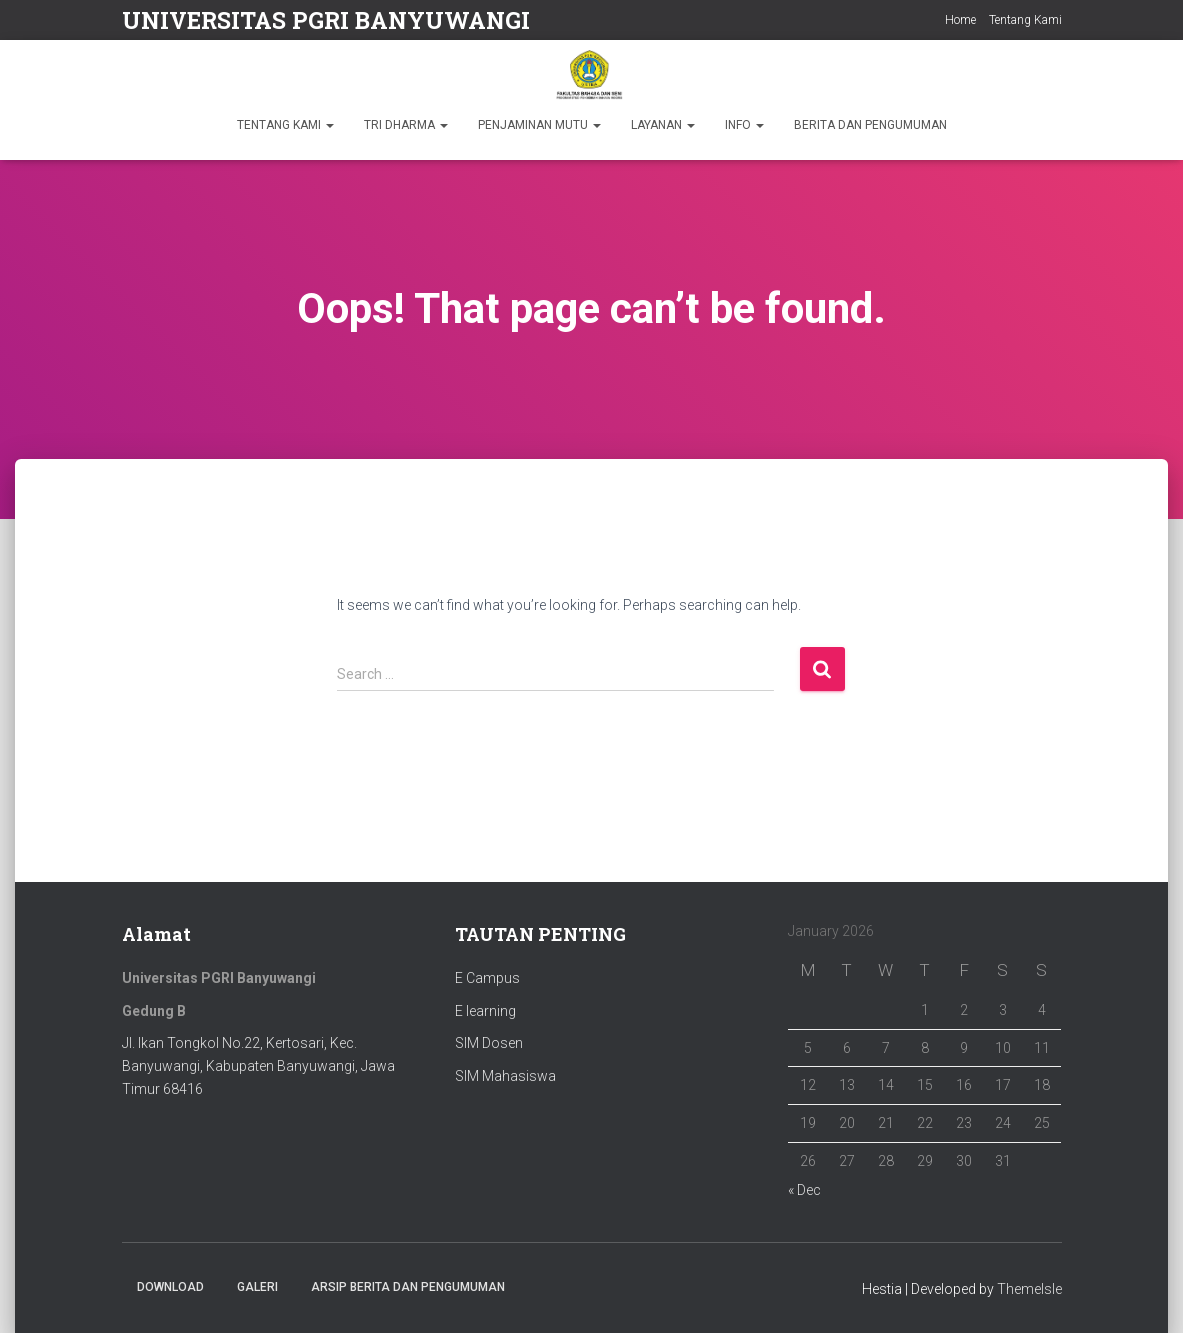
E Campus (487, 978)
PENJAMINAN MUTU (539, 125)
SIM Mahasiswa (505, 1076)
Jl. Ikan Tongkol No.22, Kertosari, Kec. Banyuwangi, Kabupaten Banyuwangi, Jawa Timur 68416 (258, 1065)
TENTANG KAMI (285, 125)
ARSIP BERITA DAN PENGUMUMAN (408, 1287)
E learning (485, 1011)
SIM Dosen (489, 1043)
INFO (744, 125)
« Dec (804, 1190)
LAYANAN (663, 125)
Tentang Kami (1025, 20)
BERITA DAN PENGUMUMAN (870, 125)
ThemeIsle (1029, 1289)
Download (170, 1287)
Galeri (257, 1287)
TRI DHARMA (406, 125)
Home (960, 20)
